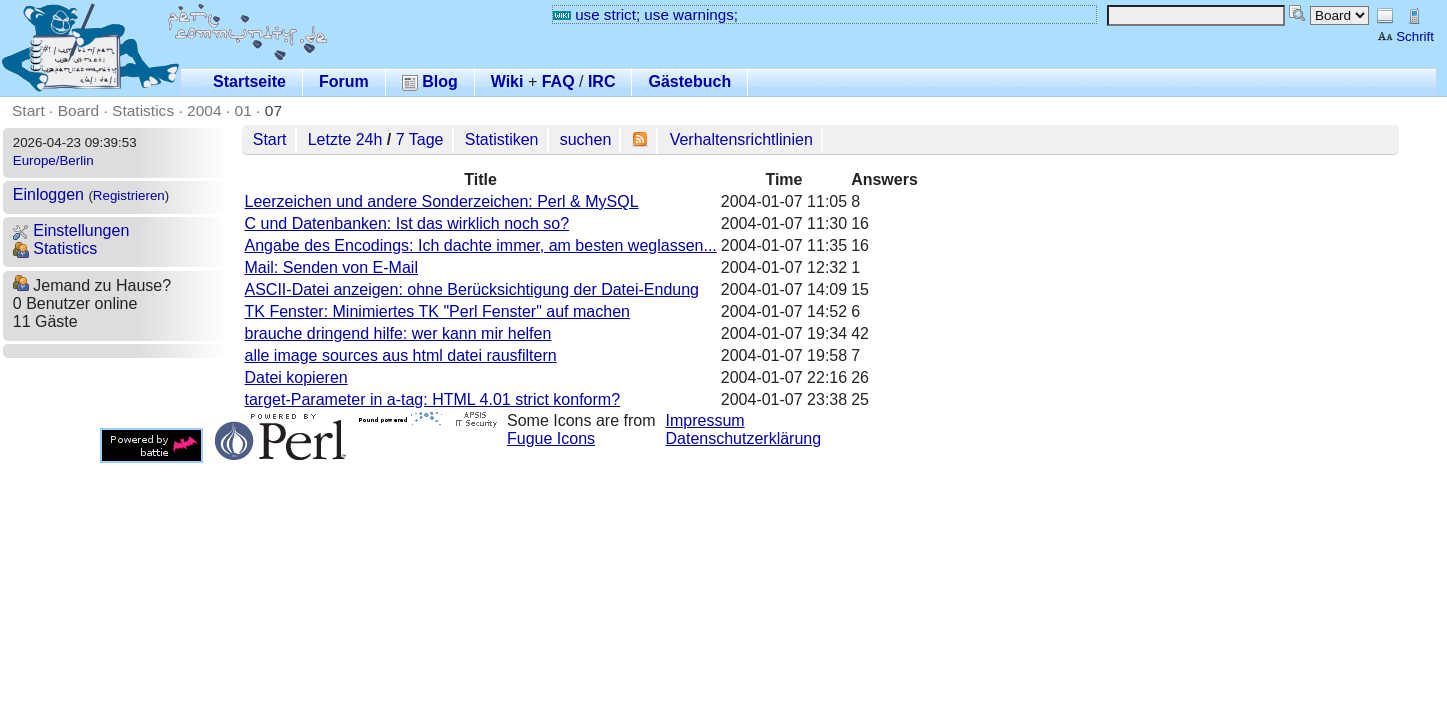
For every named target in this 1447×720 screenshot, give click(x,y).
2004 (204, 110)
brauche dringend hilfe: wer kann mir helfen (398, 333)
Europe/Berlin (53, 160)
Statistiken (502, 139)
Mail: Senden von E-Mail (331, 267)
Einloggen (48, 194)
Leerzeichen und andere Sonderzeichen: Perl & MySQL (442, 201)
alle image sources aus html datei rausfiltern (401, 355)
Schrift (1405, 36)
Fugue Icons (551, 438)
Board (78, 110)
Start (28, 110)
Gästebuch (689, 81)
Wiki (507, 81)
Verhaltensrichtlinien (741, 139)
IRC (602, 81)
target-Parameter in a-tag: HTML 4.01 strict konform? (433, 399)
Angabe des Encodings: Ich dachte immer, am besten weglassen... (481, 245)
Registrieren (129, 195)
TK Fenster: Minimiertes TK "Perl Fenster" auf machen (437, 311)
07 (273, 110)
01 (243, 110)
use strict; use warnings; (645, 14)
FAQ (558, 81)
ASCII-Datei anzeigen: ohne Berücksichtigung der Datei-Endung (472, 289)
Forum (344, 81)
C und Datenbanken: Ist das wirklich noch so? (407, 223)
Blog (430, 81)
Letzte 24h (345, 139)
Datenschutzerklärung (744, 438)
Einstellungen (71, 230)
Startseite (249, 81)
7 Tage (420, 139)
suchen (586, 139)
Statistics (143, 110)
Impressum (705, 420)
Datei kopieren (296, 377)
